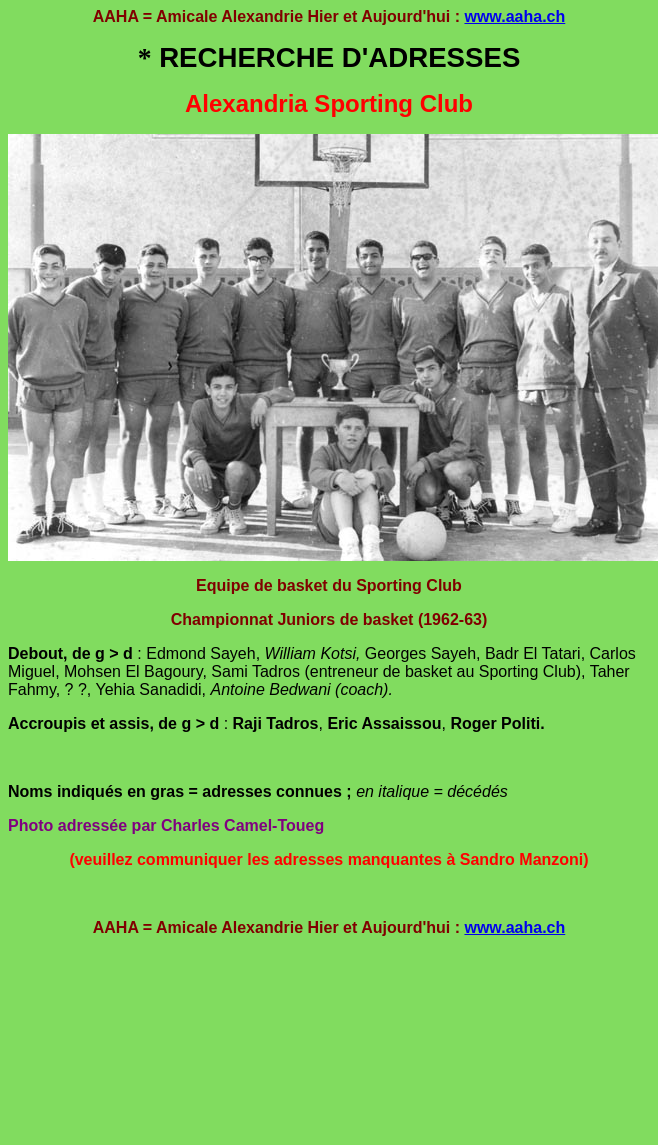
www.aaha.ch (514, 16)
